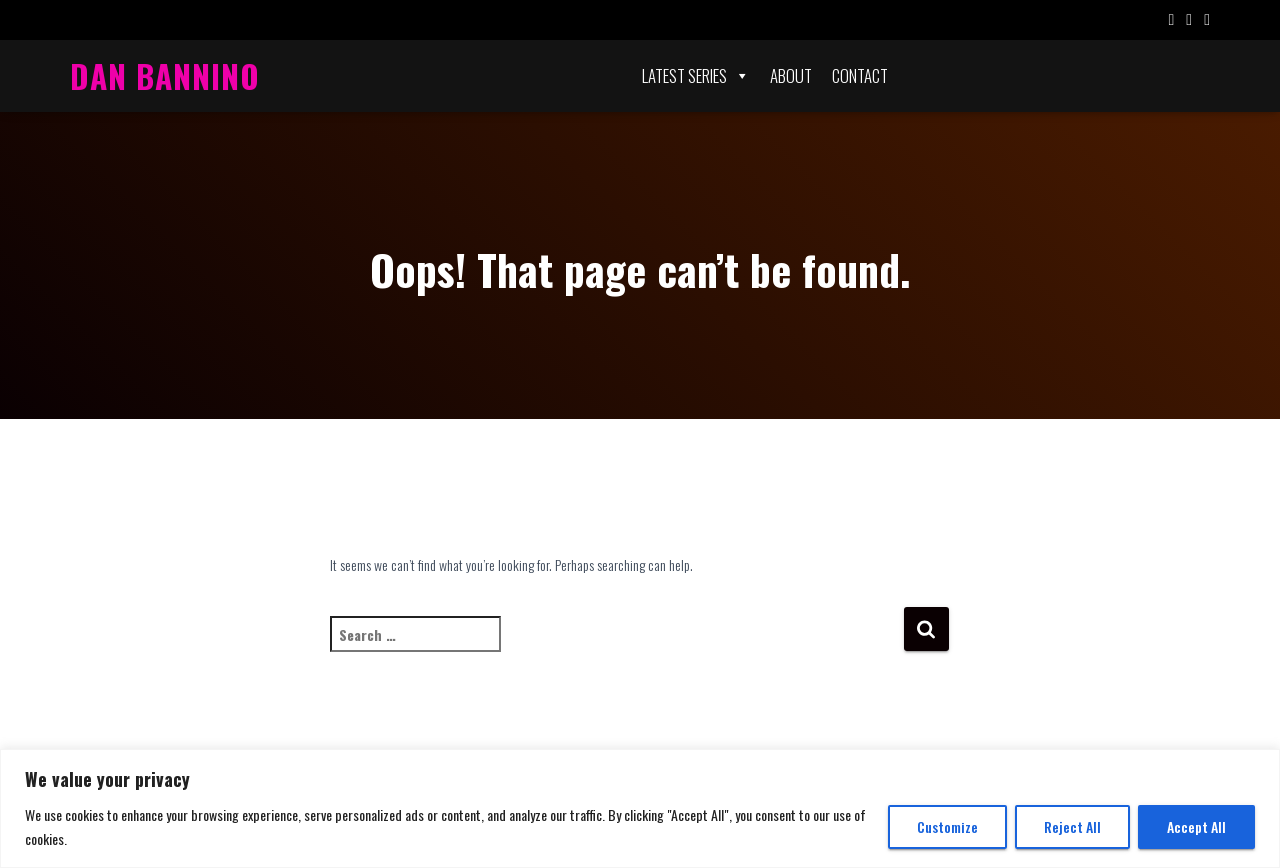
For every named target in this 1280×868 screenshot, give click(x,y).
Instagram (1207, 22)
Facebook (1171, 22)
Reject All (1072, 826)
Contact (860, 75)
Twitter (1189, 22)
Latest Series (696, 75)
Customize (947, 826)
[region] (640, 808)
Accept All (1196, 826)
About (791, 75)
